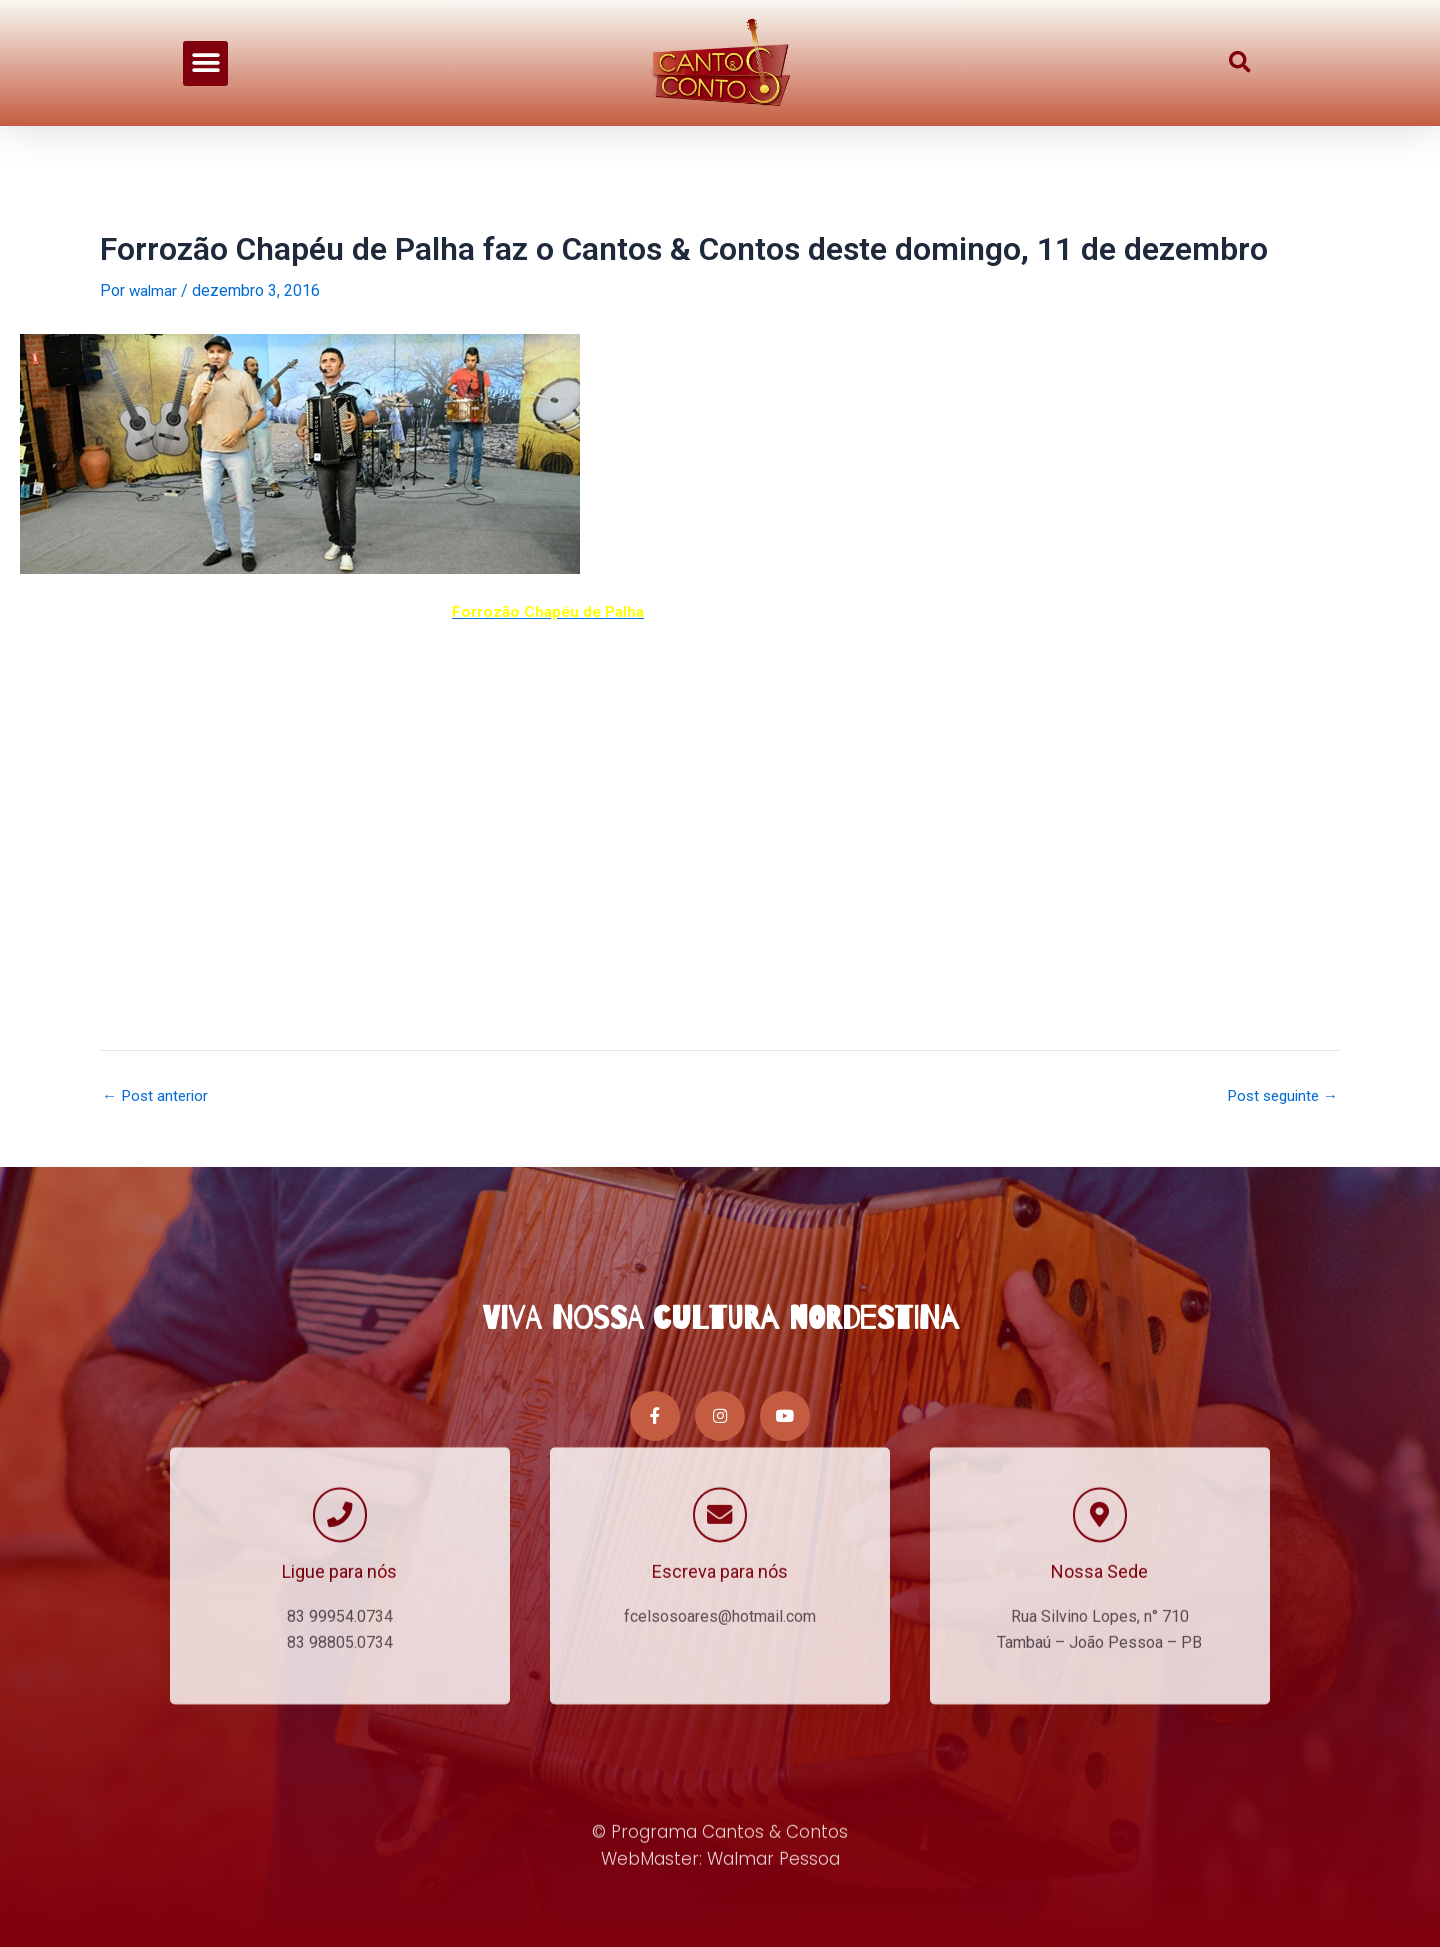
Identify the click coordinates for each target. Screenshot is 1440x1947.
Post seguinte (1278, 1096)
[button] (205, 60)
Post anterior (157, 1096)
